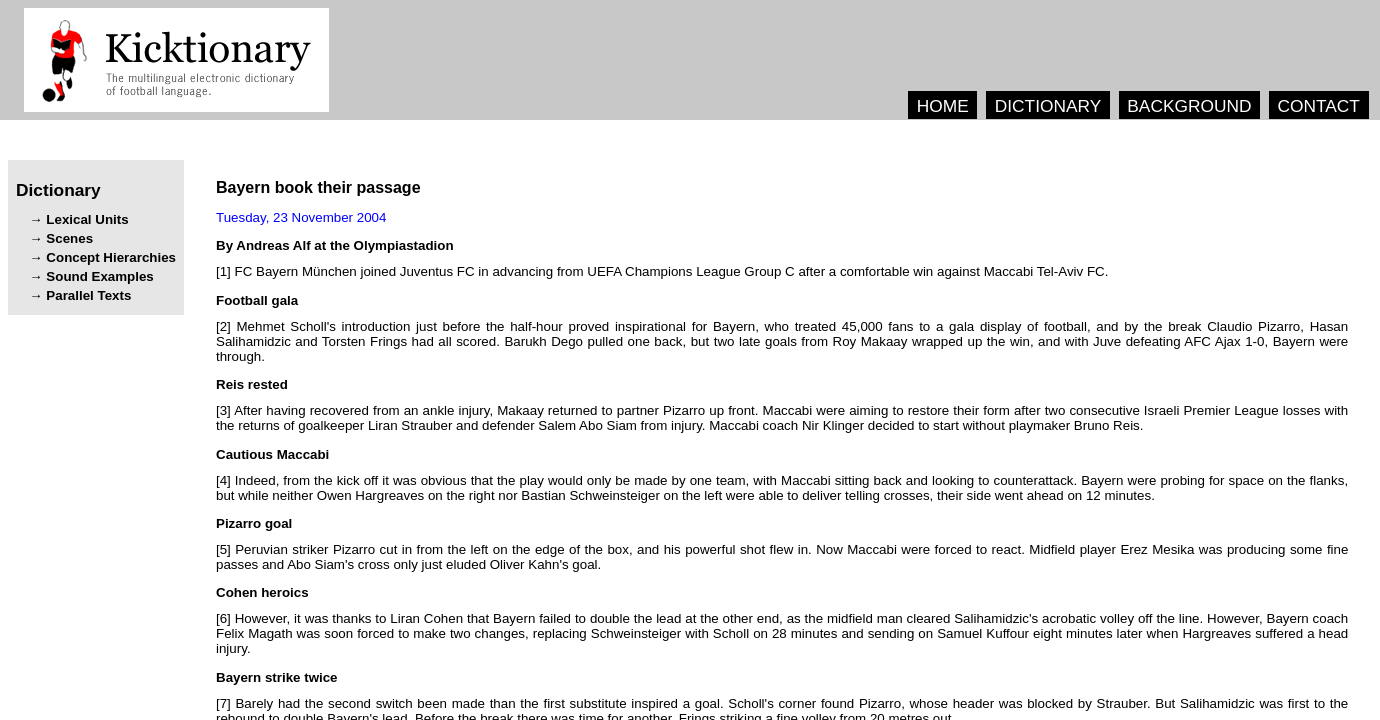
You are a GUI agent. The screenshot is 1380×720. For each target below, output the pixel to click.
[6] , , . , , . (782, 633)
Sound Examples (99, 276)
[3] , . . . (782, 418)
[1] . (662, 271)
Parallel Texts (88, 295)
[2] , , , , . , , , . (782, 341)
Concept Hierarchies (111, 257)
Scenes (69, 238)
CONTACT (1318, 106)
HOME (943, 106)
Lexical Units (87, 219)
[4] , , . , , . (782, 488)
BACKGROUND (1189, 106)
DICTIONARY (1048, 106)
